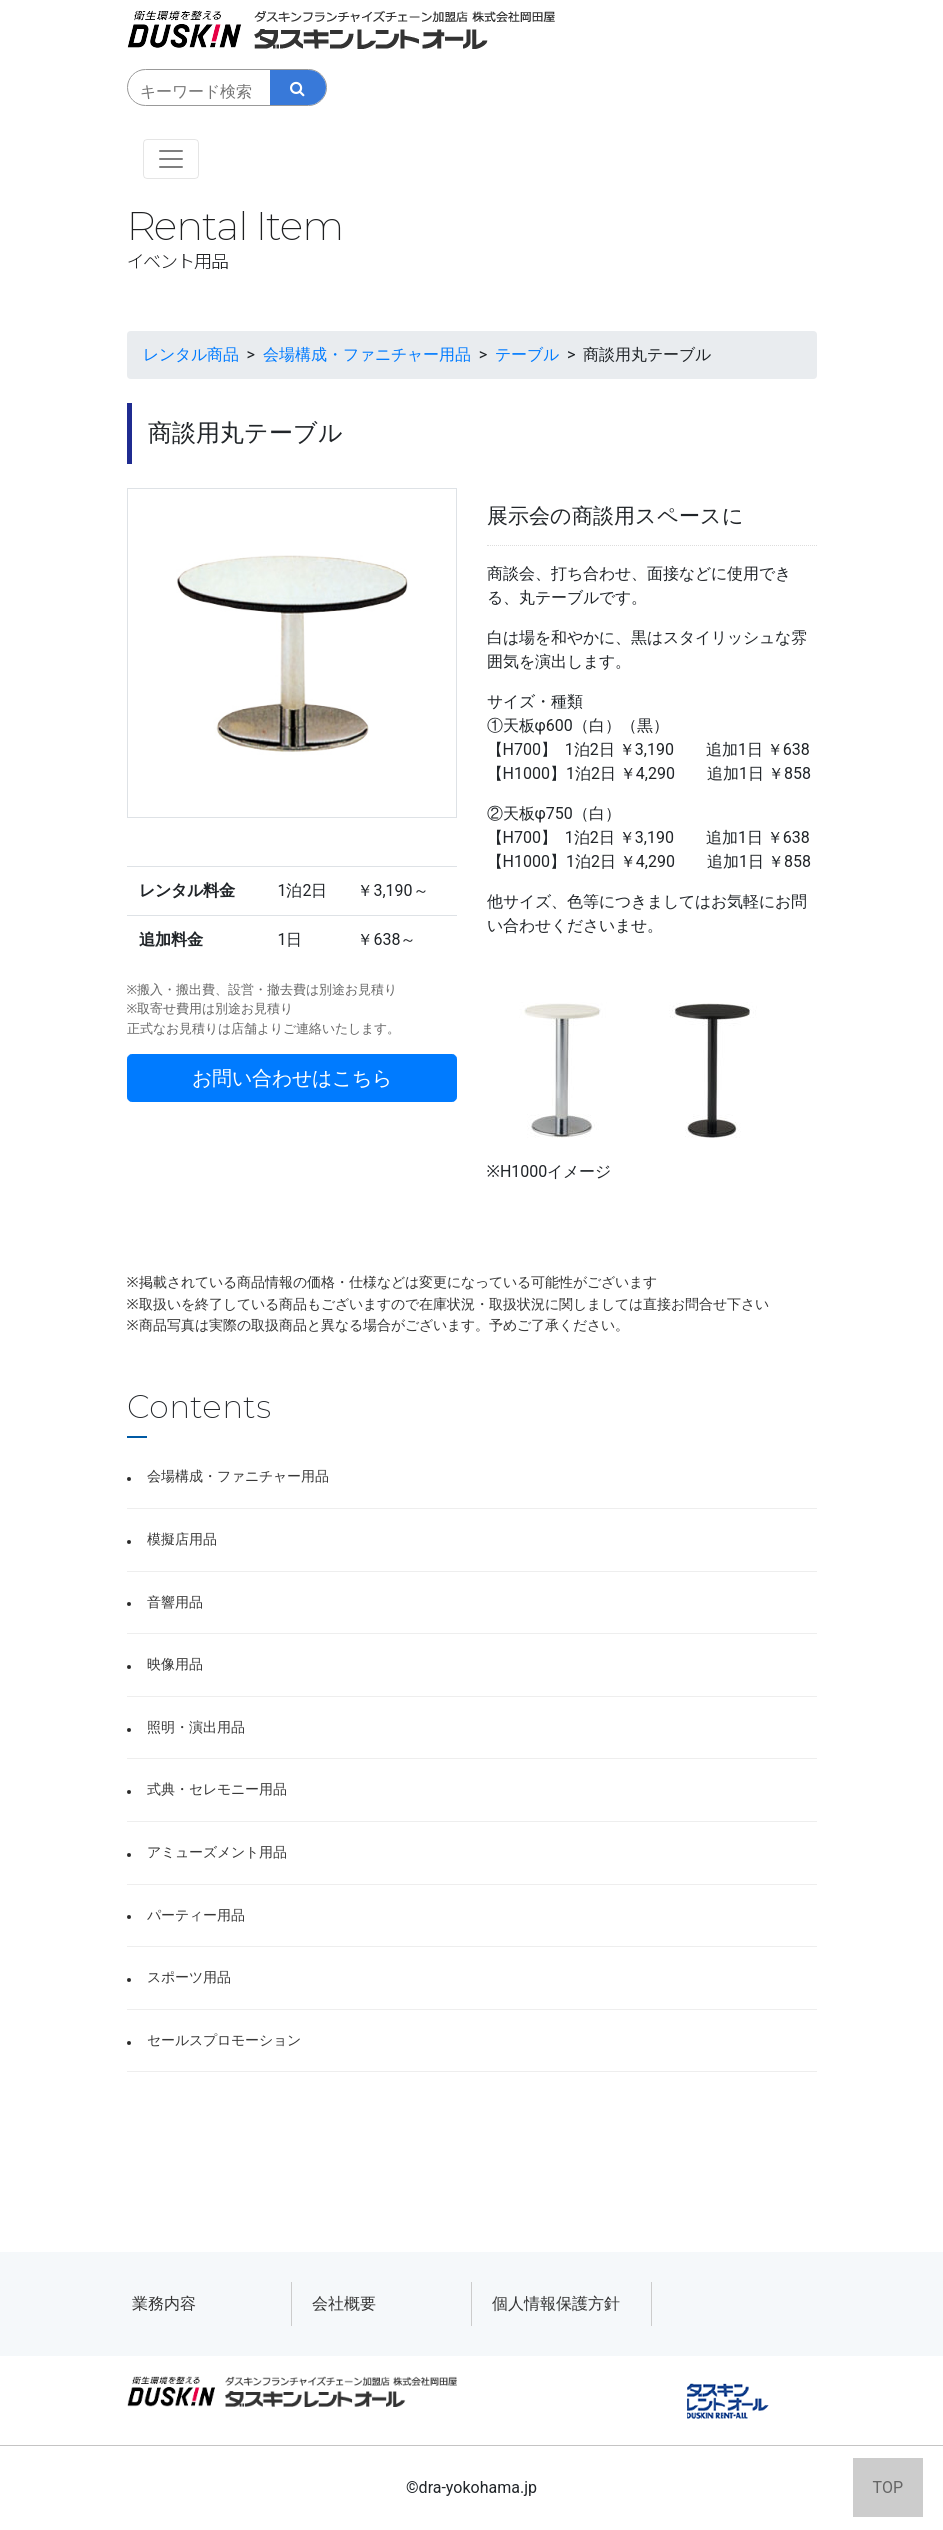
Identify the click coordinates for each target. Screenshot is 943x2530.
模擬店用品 (182, 1539)
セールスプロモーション (224, 2040)
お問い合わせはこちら (292, 1078)
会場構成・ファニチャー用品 (238, 1476)
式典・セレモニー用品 (217, 1789)
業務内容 (164, 2303)
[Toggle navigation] (171, 159)
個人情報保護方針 (556, 2303)
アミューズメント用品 (217, 1852)
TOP (888, 2487)
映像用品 (175, 1664)
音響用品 (175, 1602)
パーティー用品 (196, 1915)
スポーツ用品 (189, 1977)
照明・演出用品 (196, 1727)
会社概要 (344, 2303)
